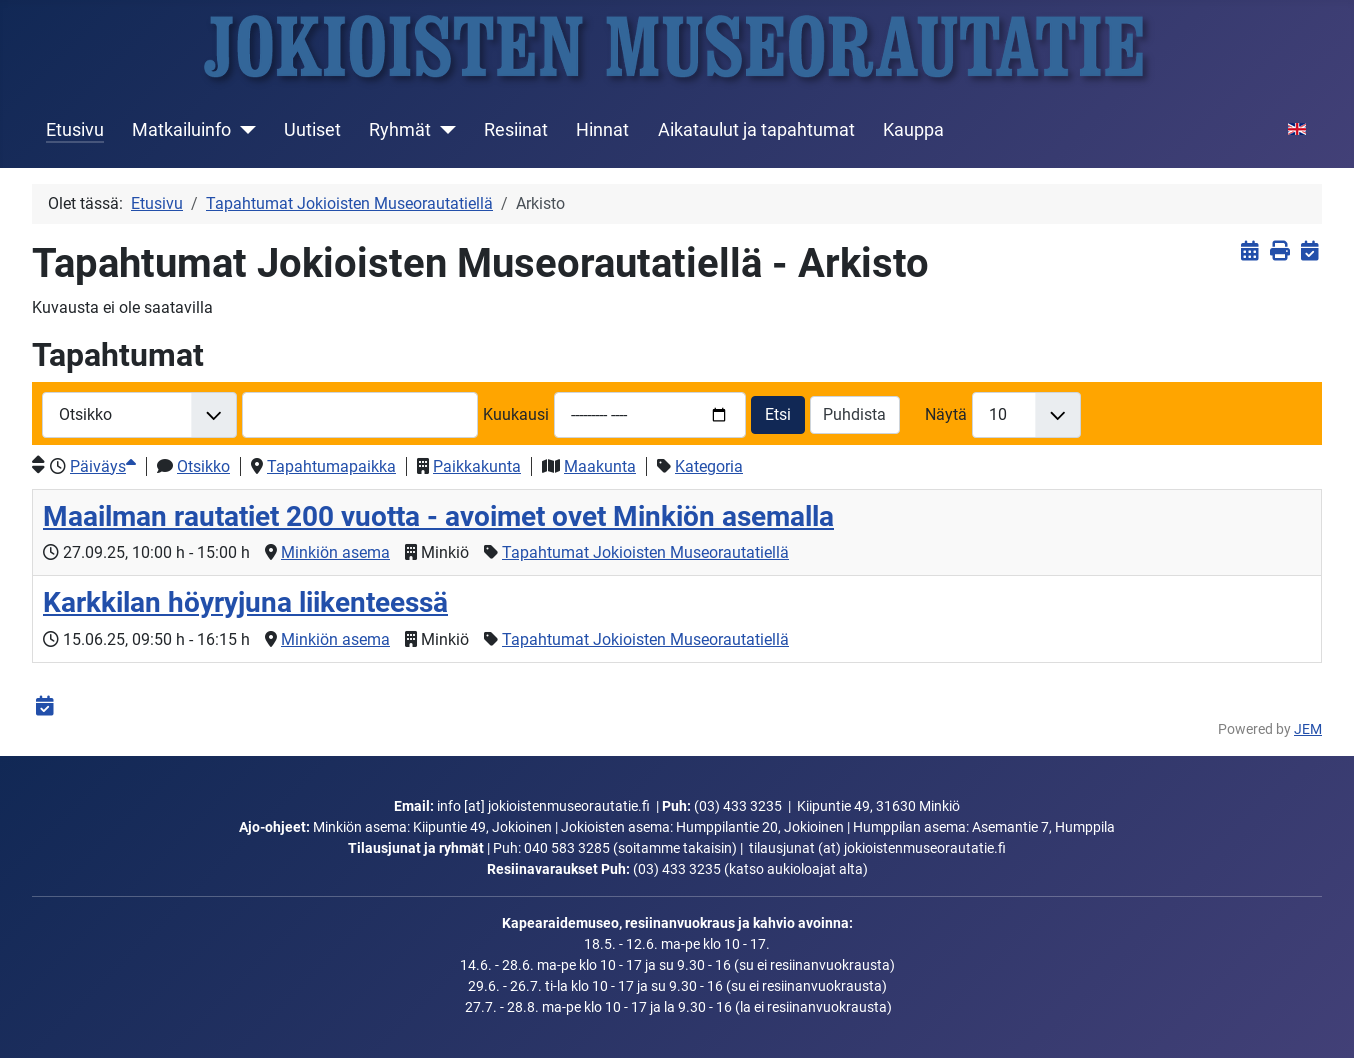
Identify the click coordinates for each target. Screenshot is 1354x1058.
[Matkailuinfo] (243, 130)
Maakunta (600, 466)
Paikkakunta (477, 466)
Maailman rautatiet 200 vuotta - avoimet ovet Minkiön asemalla (438, 516)
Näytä (946, 414)
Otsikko (203, 466)
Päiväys (103, 466)
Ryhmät (400, 130)
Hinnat (602, 130)
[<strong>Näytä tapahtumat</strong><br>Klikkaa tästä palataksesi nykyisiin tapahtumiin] (1249, 251)
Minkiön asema (335, 552)
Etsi (778, 414)
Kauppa (913, 130)
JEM (1308, 729)
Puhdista (854, 414)
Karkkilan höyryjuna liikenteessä (245, 602)
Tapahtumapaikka (331, 466)
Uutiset (312, 130)
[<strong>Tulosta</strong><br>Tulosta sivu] (1279, 251)
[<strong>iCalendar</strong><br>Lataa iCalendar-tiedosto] (1309, 251)
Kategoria (709, 466)
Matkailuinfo (181, 130)
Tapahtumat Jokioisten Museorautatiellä (645, 552)
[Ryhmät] (443, 130)
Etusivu (75, 130)
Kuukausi (516, 414)
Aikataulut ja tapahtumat (756, 130)
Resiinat (516, 130)
